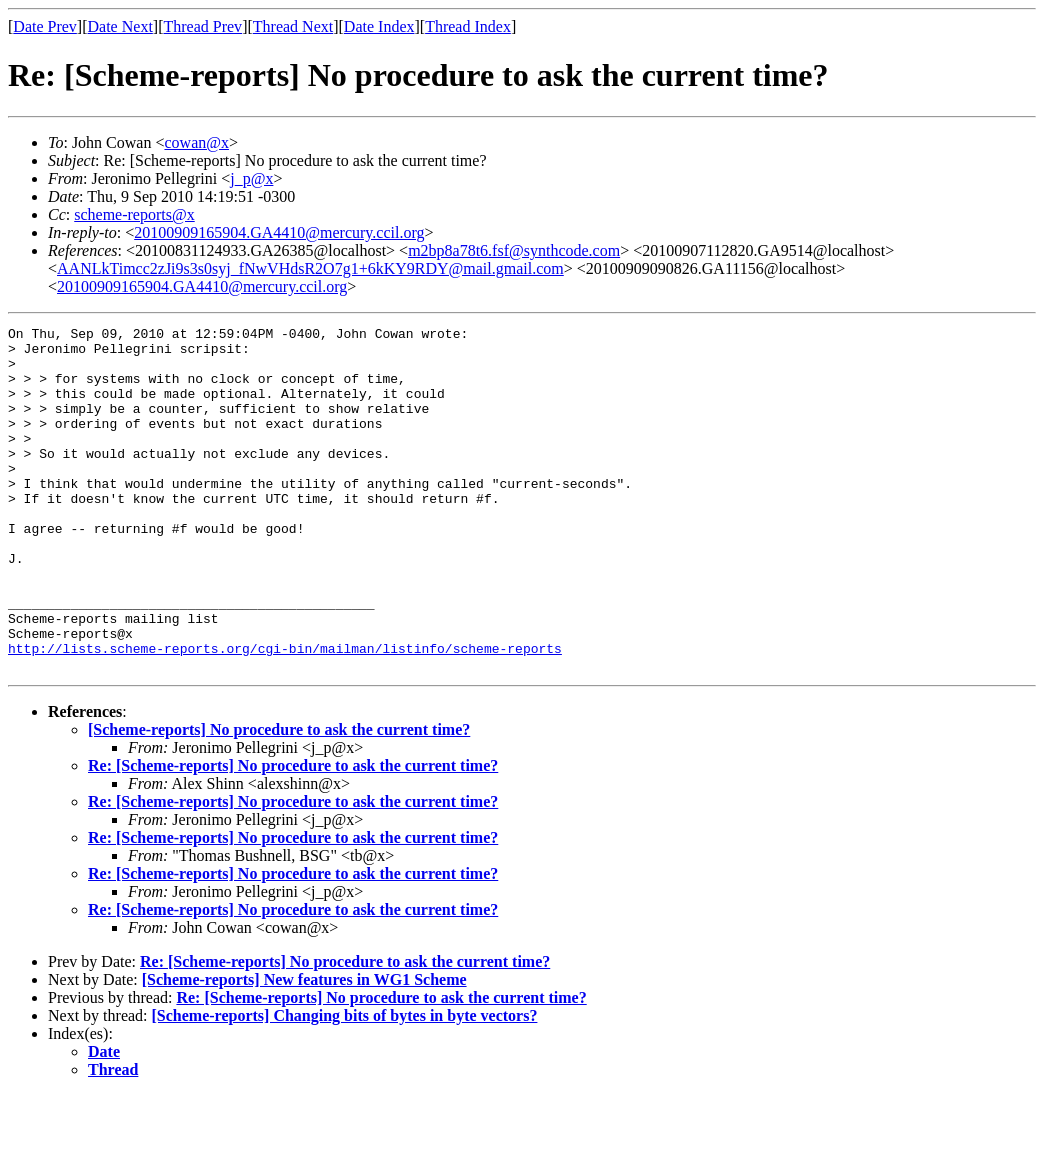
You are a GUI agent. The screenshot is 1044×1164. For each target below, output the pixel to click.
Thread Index (468, 26)
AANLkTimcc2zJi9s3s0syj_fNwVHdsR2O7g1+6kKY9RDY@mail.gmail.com (310, 268)
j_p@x (251, 178)
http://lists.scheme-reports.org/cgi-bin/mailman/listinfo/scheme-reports (285, 714)
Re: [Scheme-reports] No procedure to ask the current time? (293, 834)
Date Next (120, 26)
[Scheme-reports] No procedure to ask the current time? (279, 798)
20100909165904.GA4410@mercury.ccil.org (279, 232)
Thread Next (293, 26)
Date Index (379, 26)
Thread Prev (202, 26)
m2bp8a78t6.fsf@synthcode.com (514, 250)
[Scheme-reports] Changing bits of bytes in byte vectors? (345, 1084)
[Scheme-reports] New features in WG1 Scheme (304, 1048)
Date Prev (45, 26)
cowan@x (196, 142)
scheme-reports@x (134, 214)
